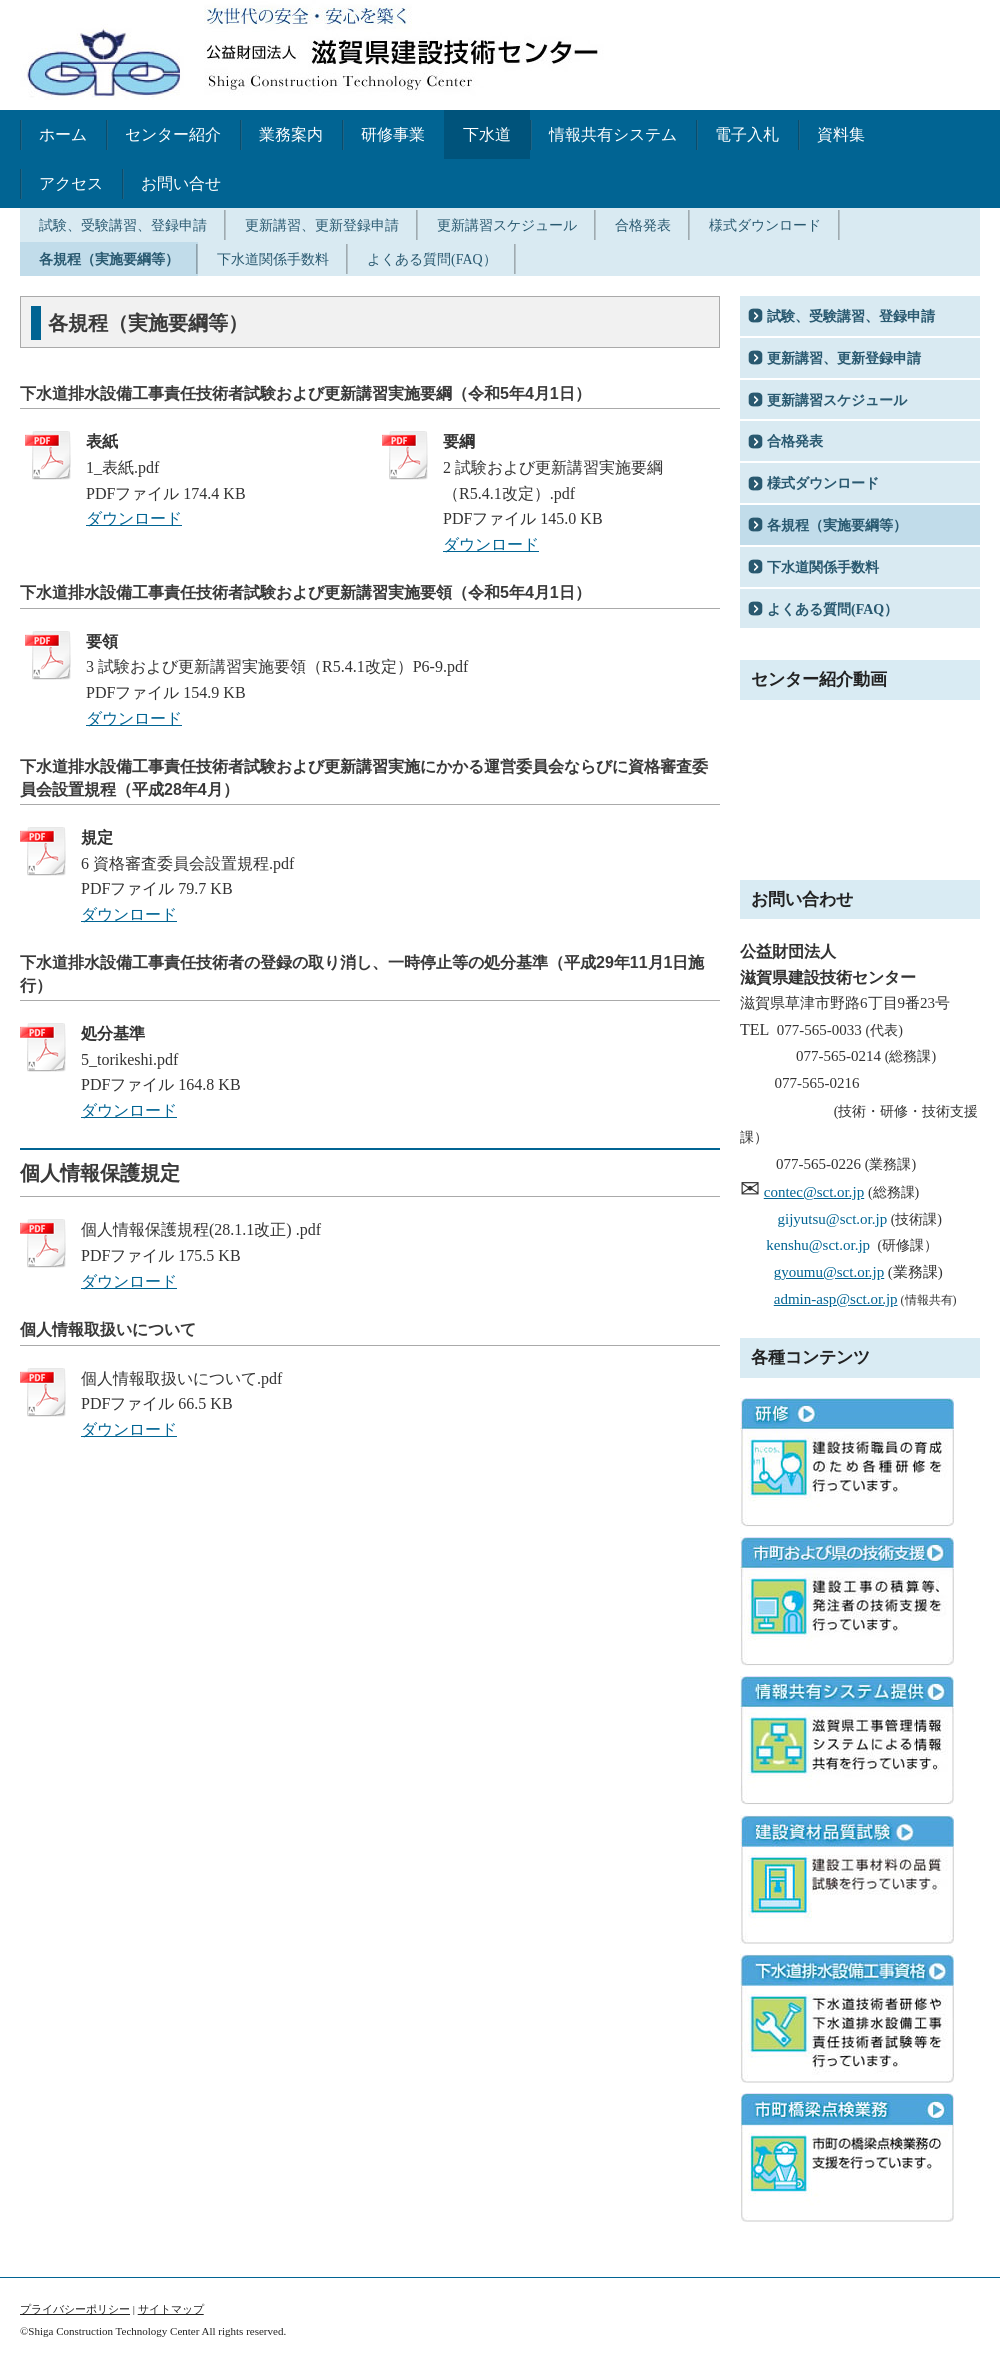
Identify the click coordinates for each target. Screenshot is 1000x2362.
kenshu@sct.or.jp (818, 1245)
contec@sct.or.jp (814, 1192)
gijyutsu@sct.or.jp (833, 1219)
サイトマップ (171, 2309)
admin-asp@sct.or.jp (836, 1299)
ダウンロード (134, 518)
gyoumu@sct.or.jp (829, 1272)
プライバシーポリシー (75, 2309)
